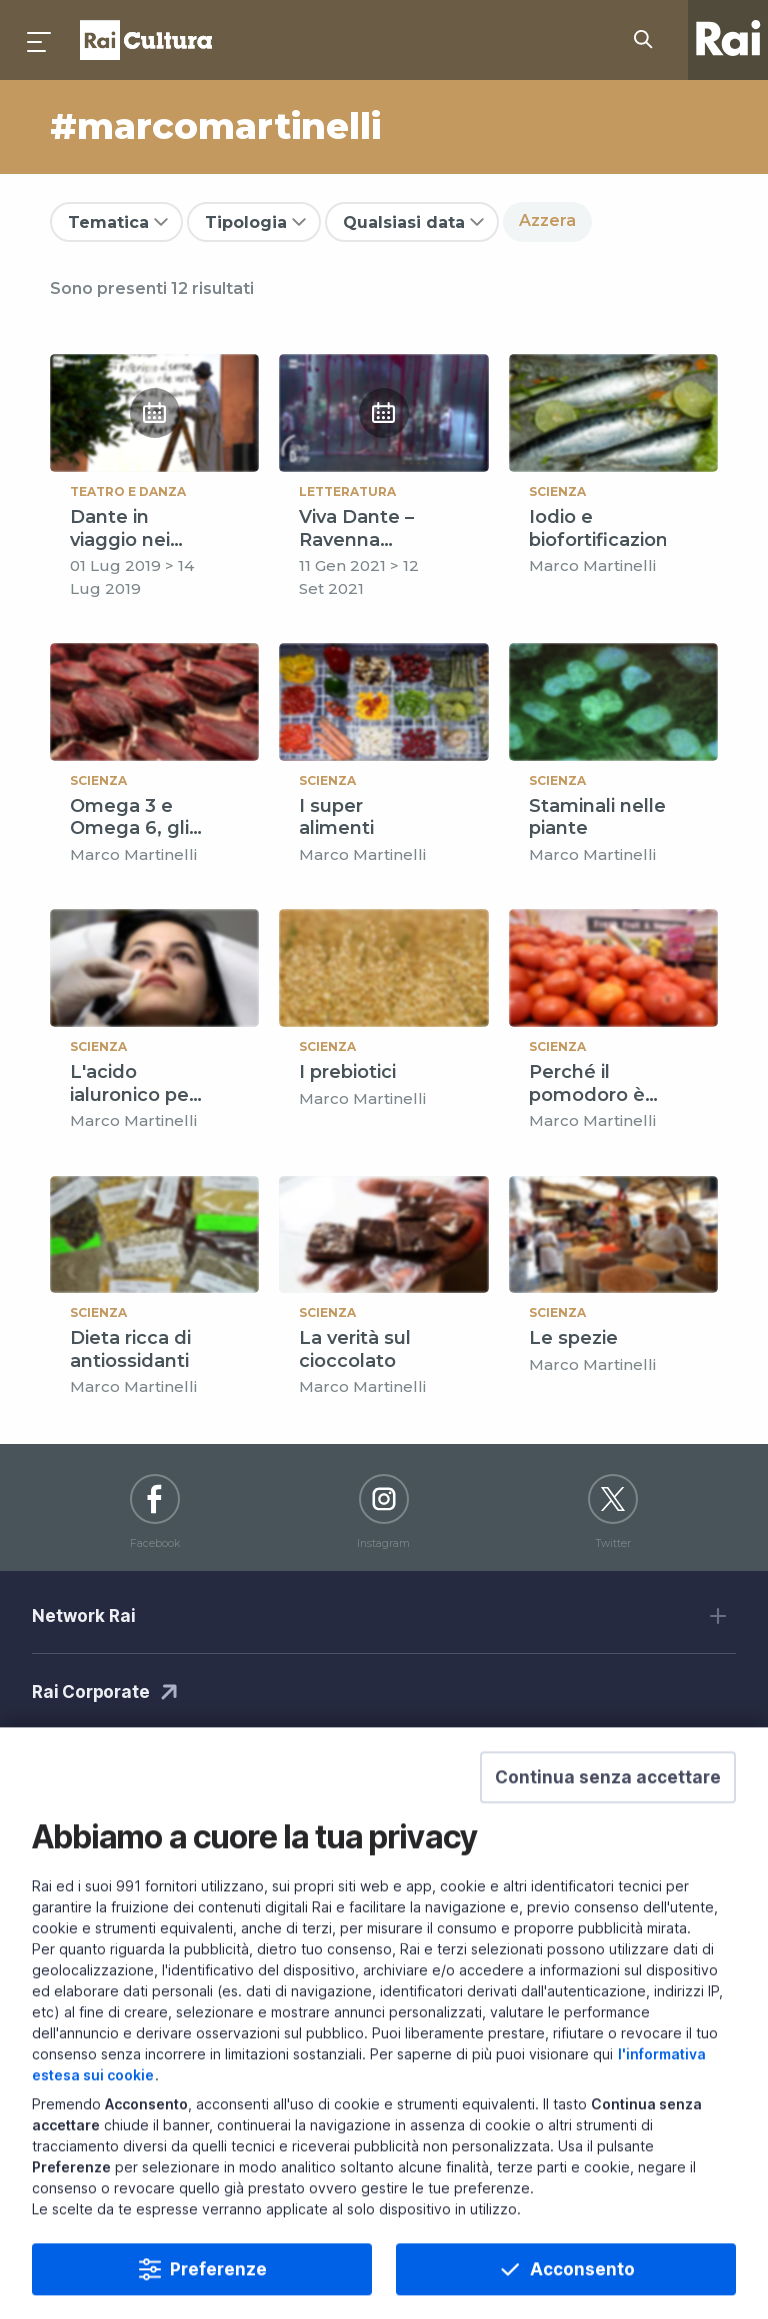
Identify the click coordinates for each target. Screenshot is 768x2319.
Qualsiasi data (404, 222)
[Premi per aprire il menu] (40, 40)
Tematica (108, 222)
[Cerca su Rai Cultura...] (649, 40)
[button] (608, 1823)
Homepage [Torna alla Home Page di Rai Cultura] (146, 40)
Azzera (547, 220)
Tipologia (246, 222)
